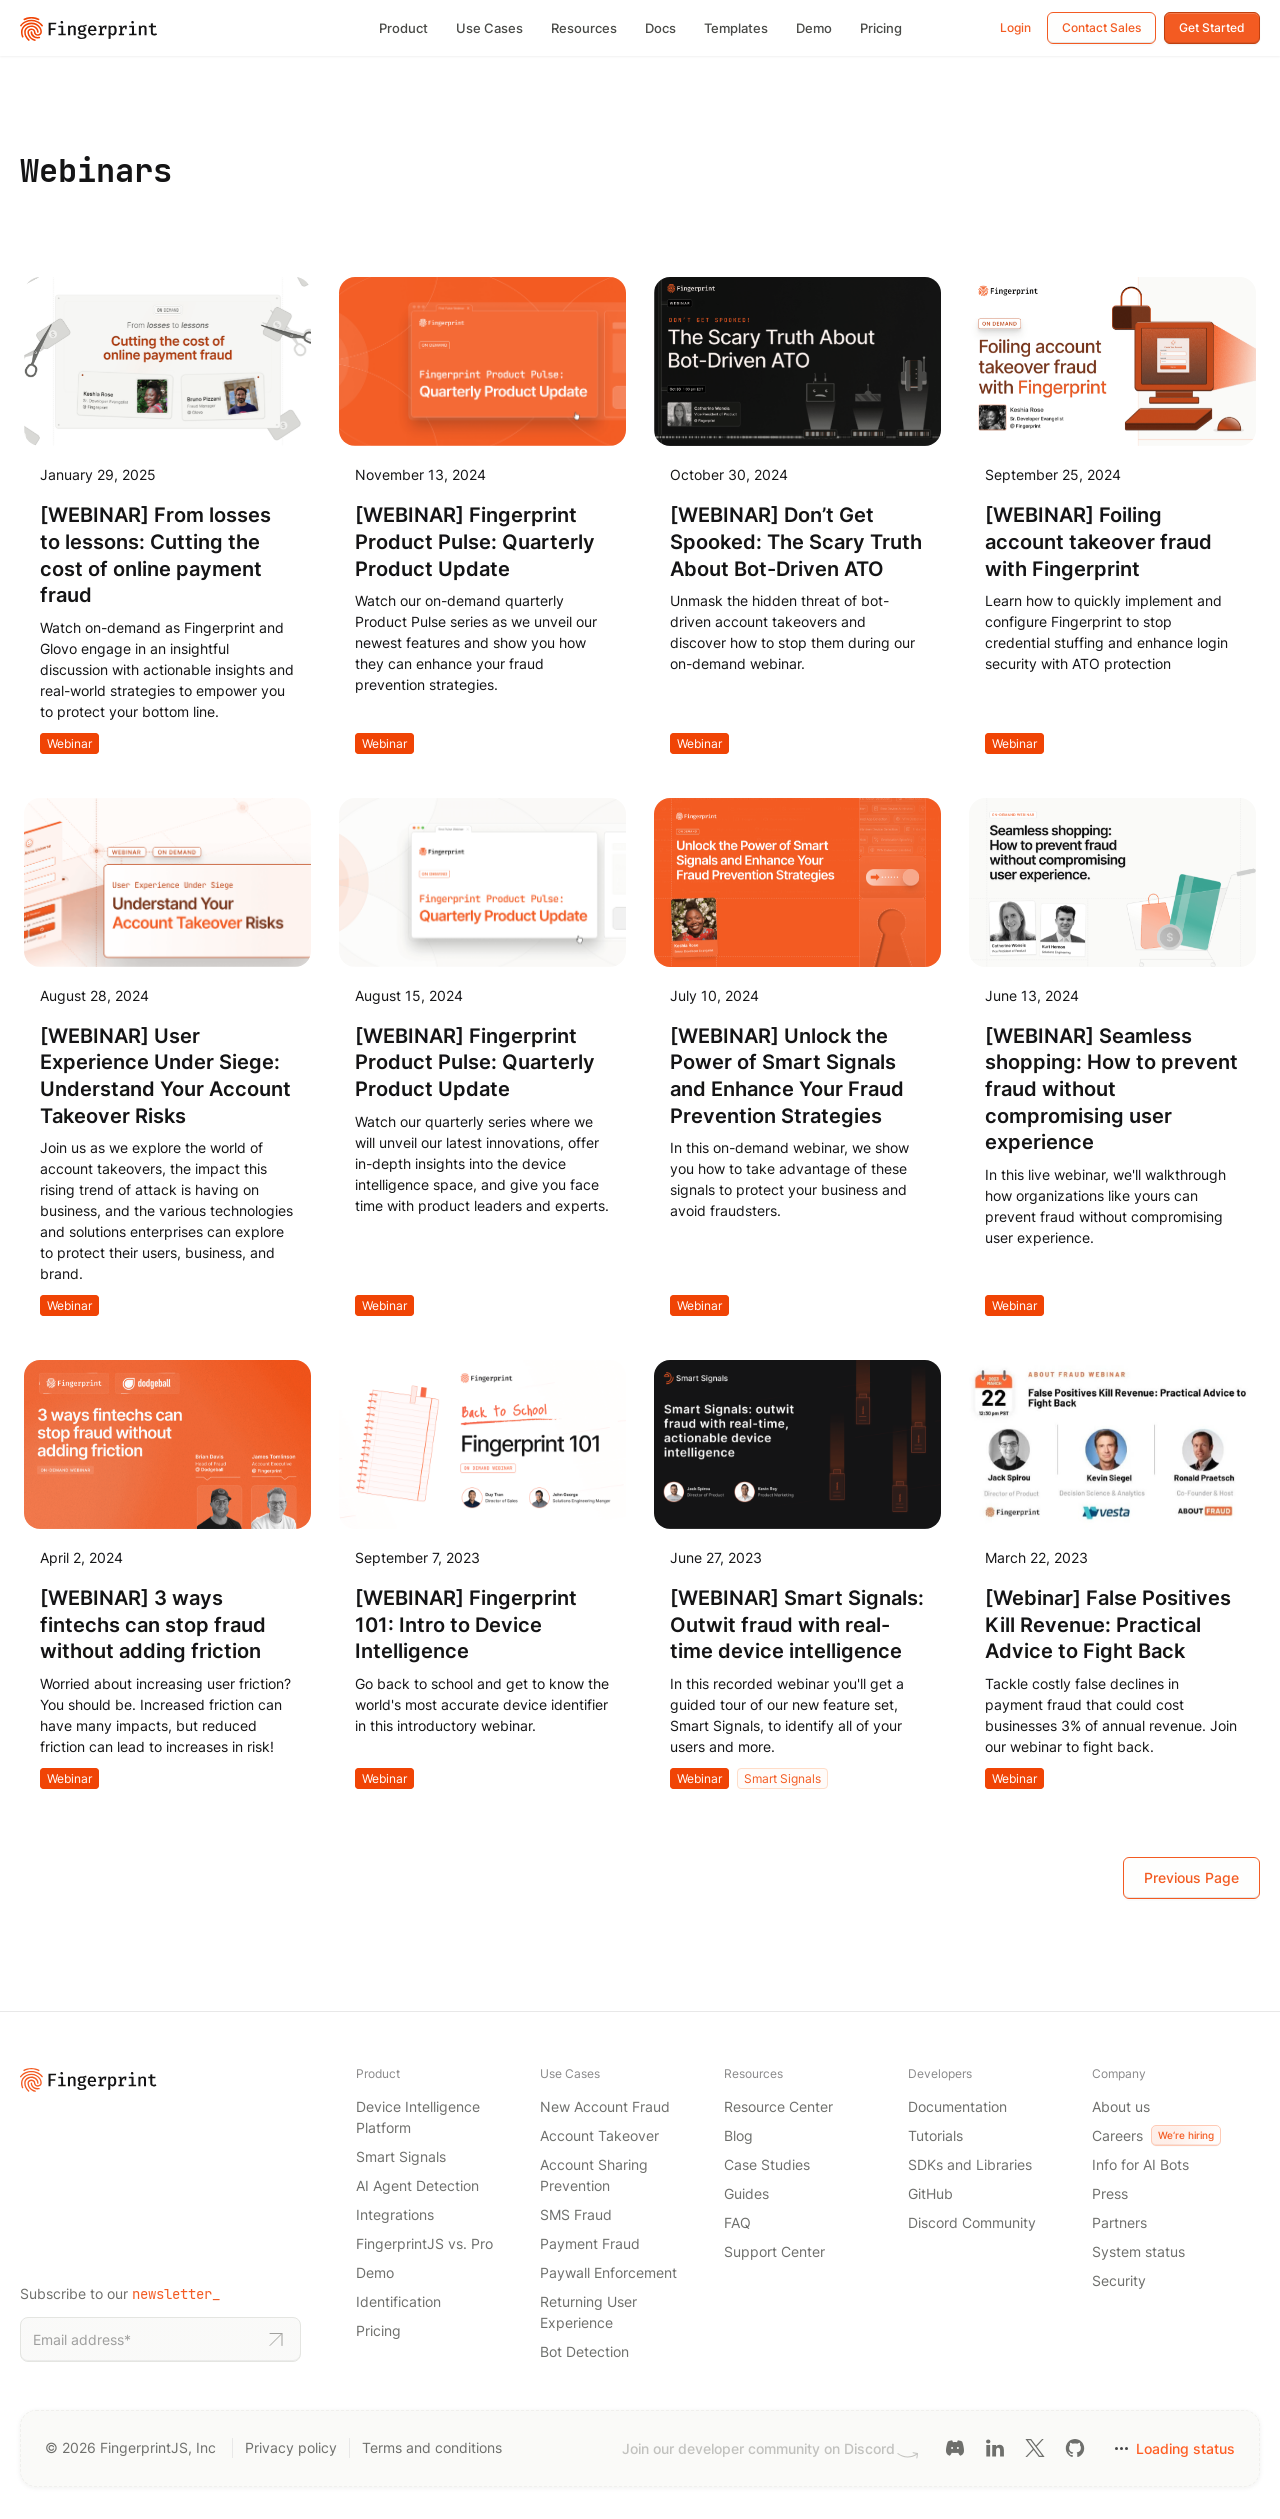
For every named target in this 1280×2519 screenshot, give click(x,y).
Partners (1119, 2222)
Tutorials (935, 2135)
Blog (738, 2135)
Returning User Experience (588, 2312)
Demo (814, 28)
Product (403, 28)
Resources (584, 28)
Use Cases (489, 28)
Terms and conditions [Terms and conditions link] (432, 2447)
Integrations (395, 2214)
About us (1121, 2106)
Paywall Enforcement (608, 2272)
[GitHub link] (1075, 2447)
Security (1119, 2280)
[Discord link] (955, 2447)
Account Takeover (599, 2135)
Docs (660, 28)
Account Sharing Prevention (594, 2175)
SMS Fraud (576, 2214)
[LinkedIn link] (995, 2447)
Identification (398, 2301)
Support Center (774, 2251)
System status (1138, 2251)
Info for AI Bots (1140, 2164)
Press (1110, 2193)
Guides (746, 2193)
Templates (736, 28)
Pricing (881, 28)
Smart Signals (782, 1778)
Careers (1156, 2135)
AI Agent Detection (417, 2185)
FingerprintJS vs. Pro (424, 2243)
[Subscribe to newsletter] (276, 2340)
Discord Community (972, 2222)
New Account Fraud (605, 2106)
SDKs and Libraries (970, 2164)
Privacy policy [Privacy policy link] (291, 2447)
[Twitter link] (1035, 2447)
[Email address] (143, 2339)
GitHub (930, 2193)
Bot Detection (584, 2351)
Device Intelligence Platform (418, 2117)
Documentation (957, 2106)
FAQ (737, 2222)
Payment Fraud (590, 2243)
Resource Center (778, 2106)
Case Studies (767, 2164)
